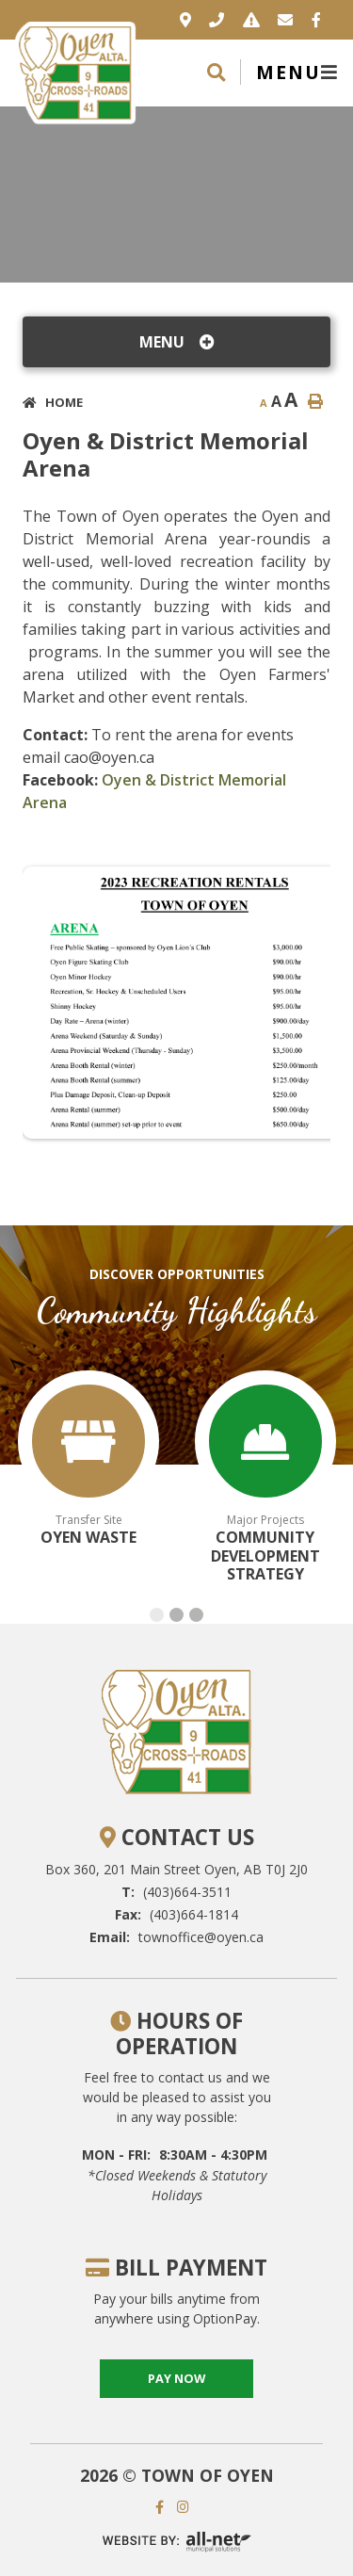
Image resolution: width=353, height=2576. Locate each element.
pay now (176, 2378)
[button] (157, 1615)
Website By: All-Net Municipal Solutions (177, 2541)
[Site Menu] (176, 341)
